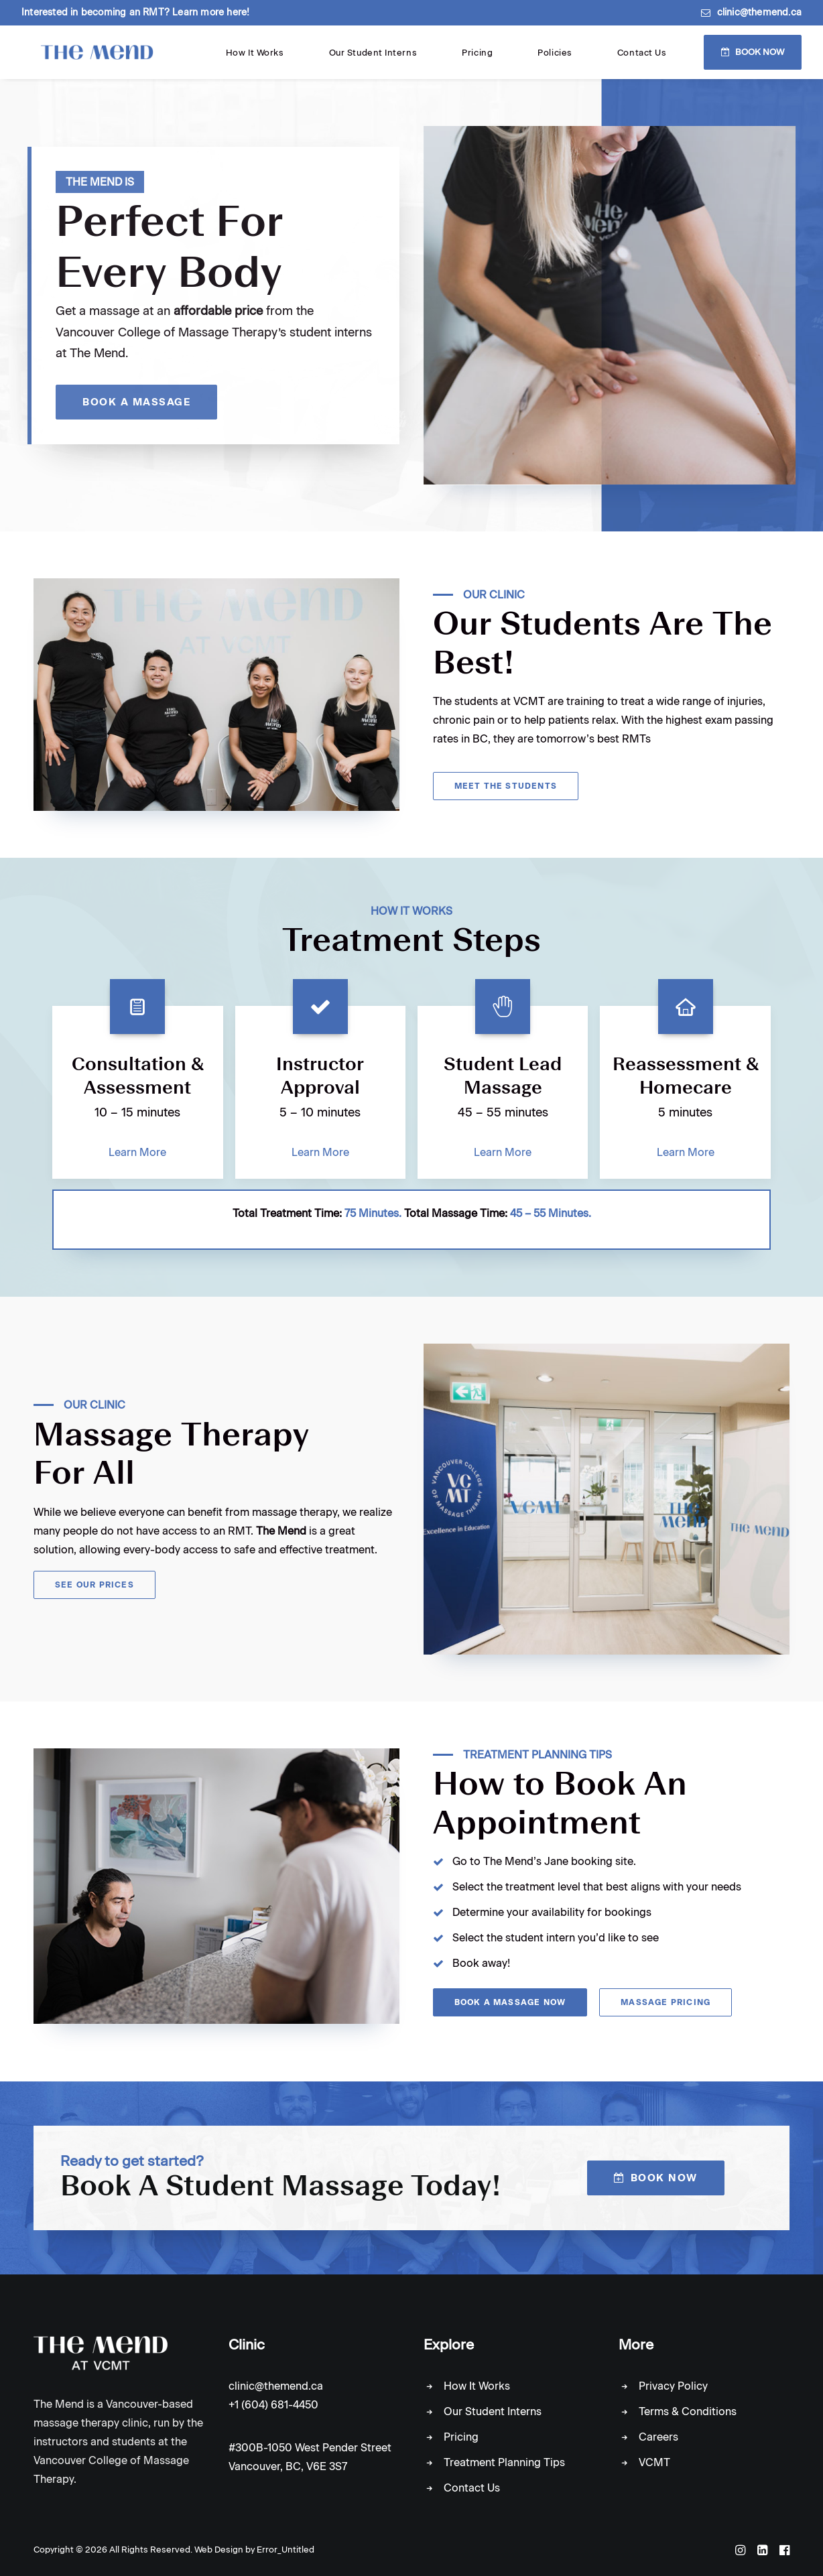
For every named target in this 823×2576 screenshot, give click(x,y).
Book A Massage (142, 413)
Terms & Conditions (688, 2412)
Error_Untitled (285, 2550)
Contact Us (660, 59)
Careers (658, 2437)
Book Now (759, 58)
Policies (609, 59)
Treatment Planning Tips (504, 2463)
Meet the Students (505, 797)
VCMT (654, 2463)
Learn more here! (210, 12)
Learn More (137, 1163)
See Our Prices (94, 1596)
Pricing (568, 59)
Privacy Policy (673, 2386)
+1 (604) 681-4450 (273, 2405)
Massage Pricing (665, 2013)
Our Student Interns (501, 59)
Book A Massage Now (510, 2013)
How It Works (421, 59)
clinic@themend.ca (759, 12)
